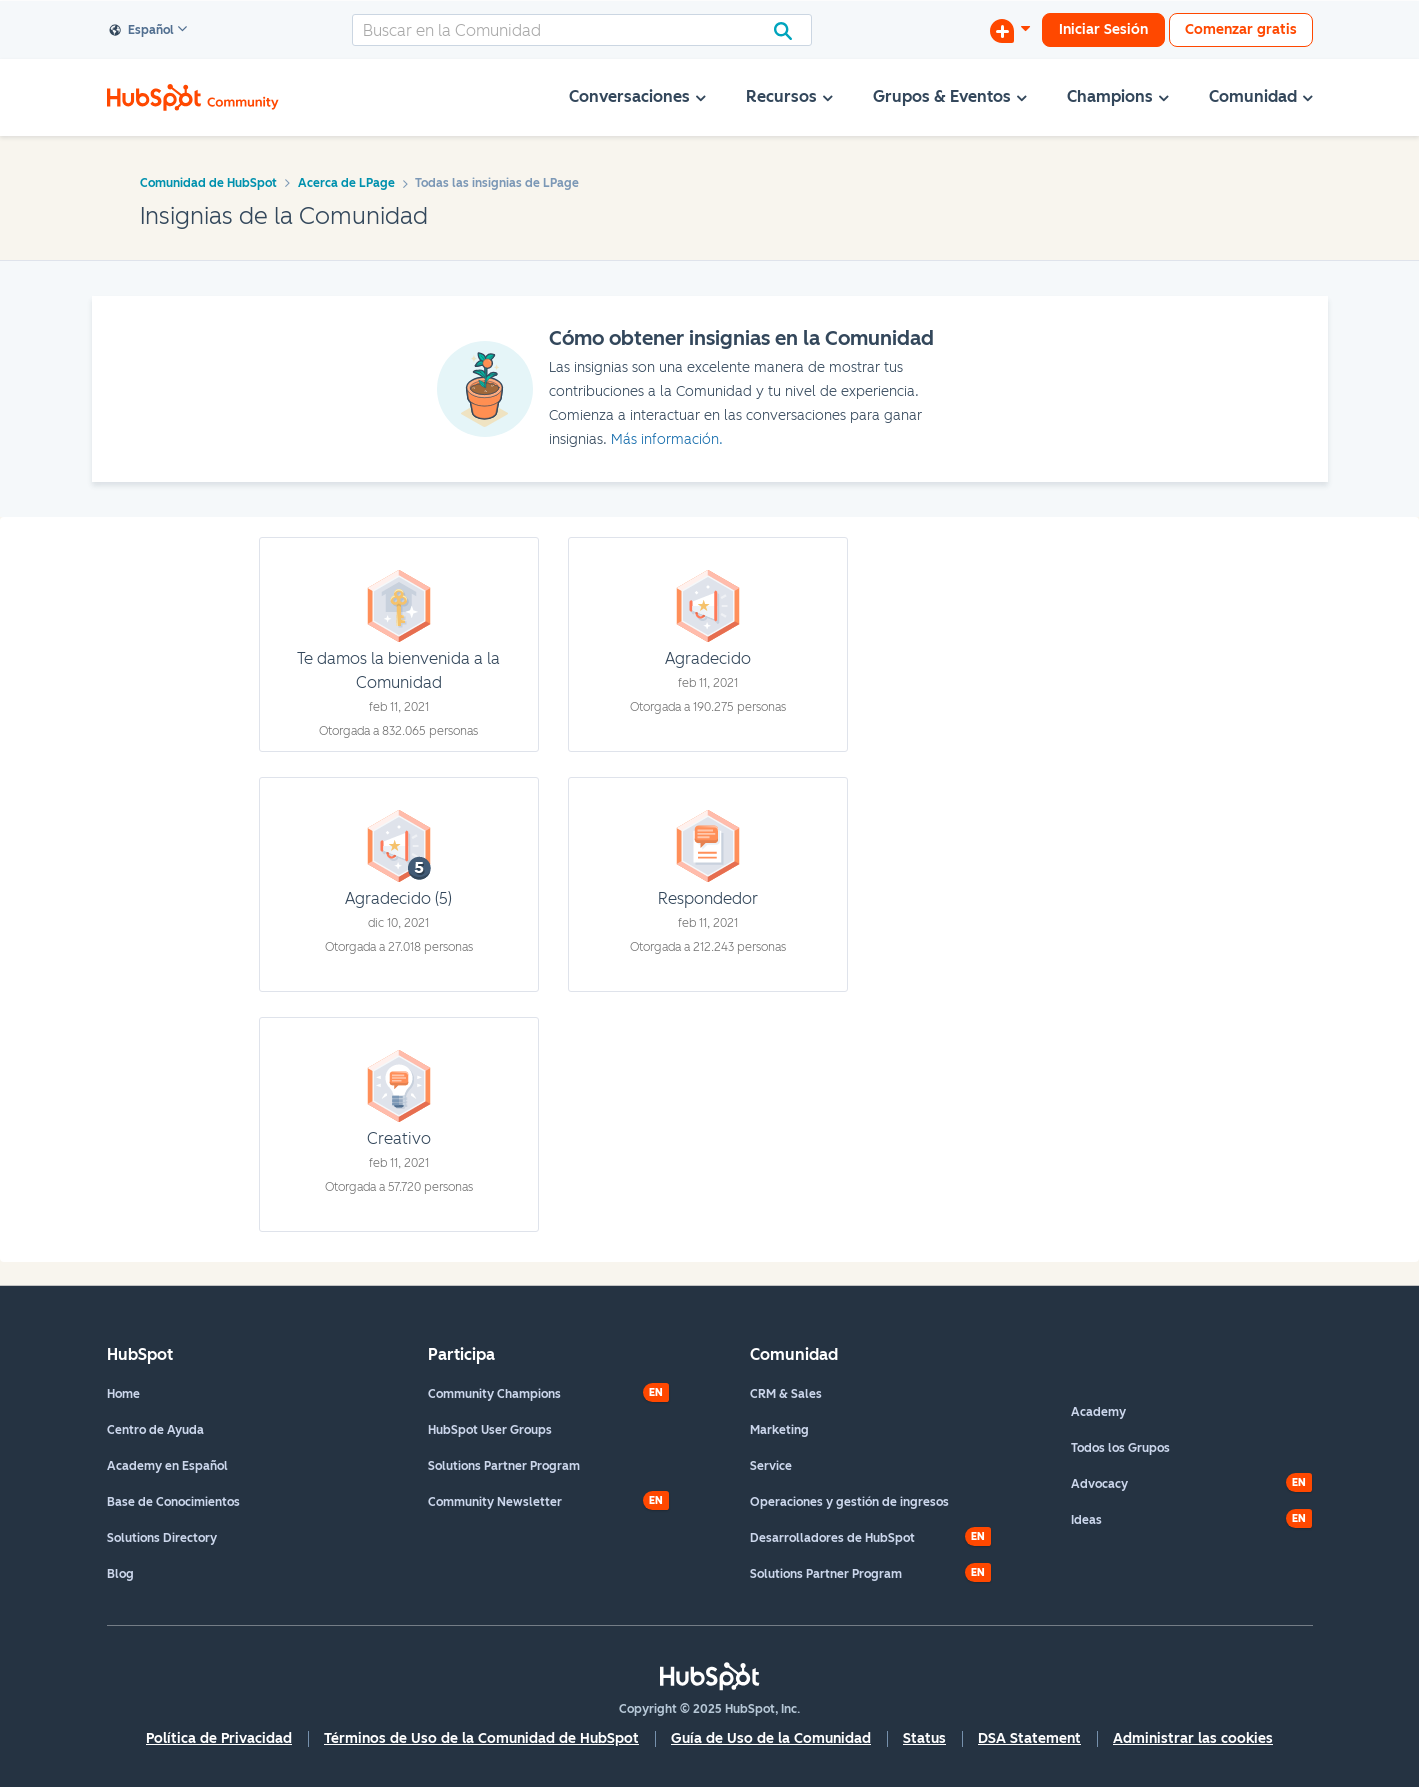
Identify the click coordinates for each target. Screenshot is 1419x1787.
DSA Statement (1029, 1738)
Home (123, 1394)
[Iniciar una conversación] (1010, 30)
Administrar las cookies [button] (1193, 1738)
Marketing (779, 1430)
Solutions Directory (162, 1538)
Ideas (1086, 1520)
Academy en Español (167, 1466)
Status (924, 1738)
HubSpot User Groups (490, 1430)
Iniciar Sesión (1103, 29)
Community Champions (494, 1394)
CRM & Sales (786, 1394)
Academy (1098, 1412)
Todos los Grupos (1120, 1448)
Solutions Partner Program (504, 1466)
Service (771, 1466)
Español (142, 31)
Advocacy (1099, 1484)
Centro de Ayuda (155, 1430)
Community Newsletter (495, 1502)
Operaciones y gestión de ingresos (849, 1502)
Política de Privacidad (219, 1738)
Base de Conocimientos (173, 1502)
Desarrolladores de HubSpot (832, 1538)
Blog (120, 1574)
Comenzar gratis (1241, 29)
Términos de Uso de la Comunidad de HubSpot (481, 1738)
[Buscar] (582, 30)
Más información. (667, 439)
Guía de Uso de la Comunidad (771, 1738)
